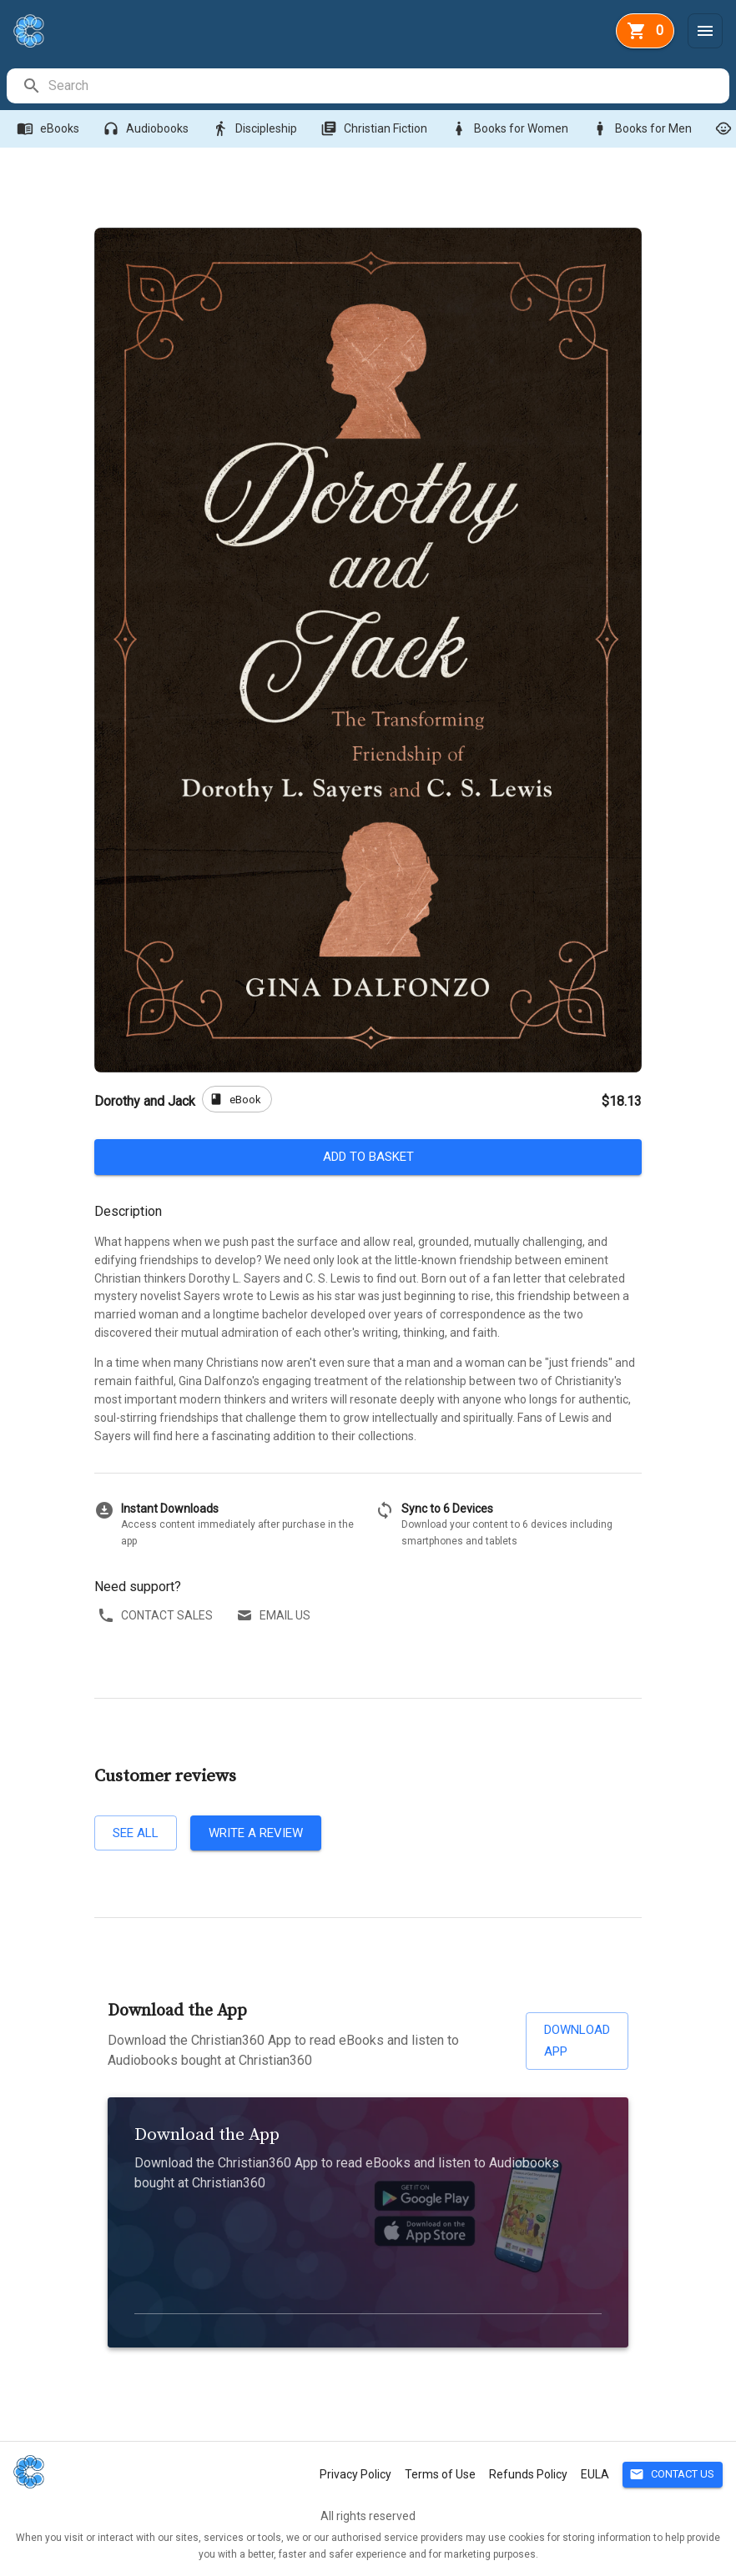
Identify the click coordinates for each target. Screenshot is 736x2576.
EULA (595, 2474)
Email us (275, 1615)
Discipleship (256, 128)
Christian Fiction (375, 128)
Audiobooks (147, 128)
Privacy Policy (355, 2474)
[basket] (645, 30)
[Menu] (705, 30)
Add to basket (368, 1156)
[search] (388, 86)
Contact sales (156, 1615)
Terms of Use (440, 2474)
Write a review (255, 1832)
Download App (577, 2041)
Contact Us (673, 2475)
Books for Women (511, 128)
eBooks (49, 128)
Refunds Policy (528, 2474)
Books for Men (643, 128)
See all (135, 1833)
